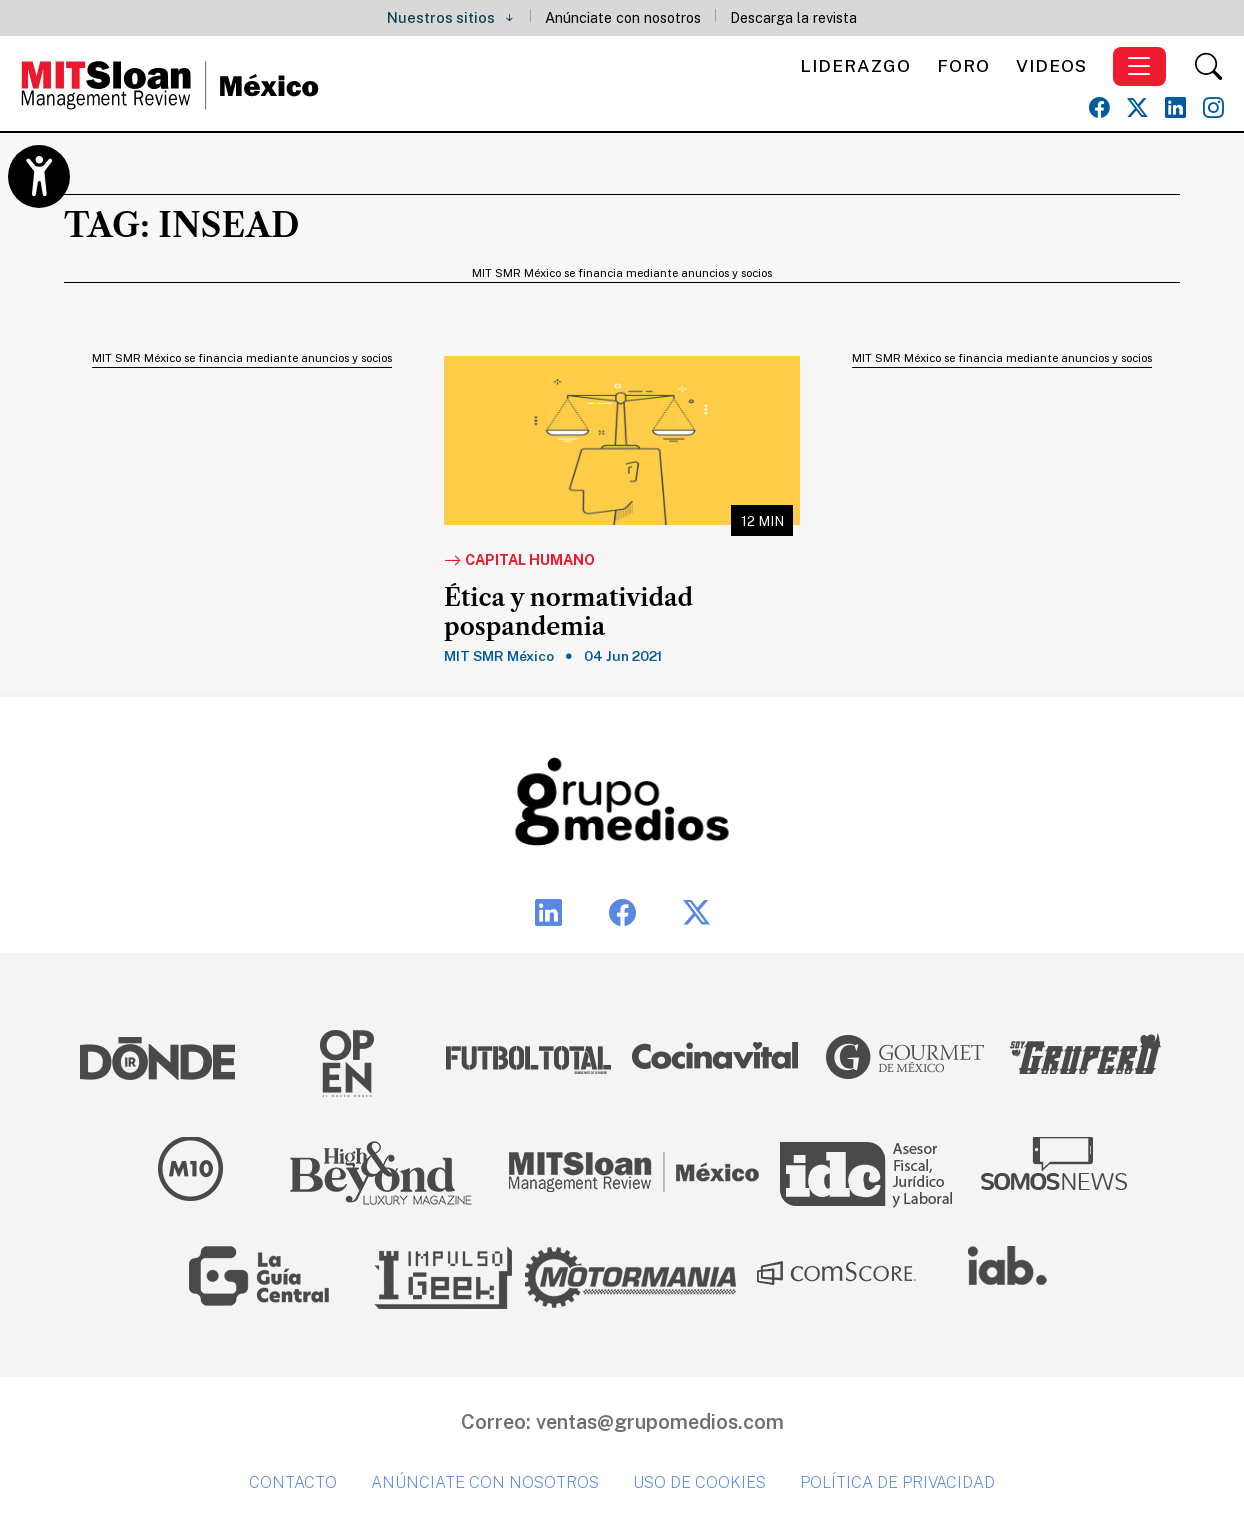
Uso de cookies (699, 1482)
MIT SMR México (499, 656)
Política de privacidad (897, 1482)
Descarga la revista (793, 17)
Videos (1051, 65)
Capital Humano (519, 561)
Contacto (293, 1482)
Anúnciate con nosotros (623, 17)
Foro (963, 65)
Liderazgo (855, 65)
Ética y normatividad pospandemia (568, 612)
